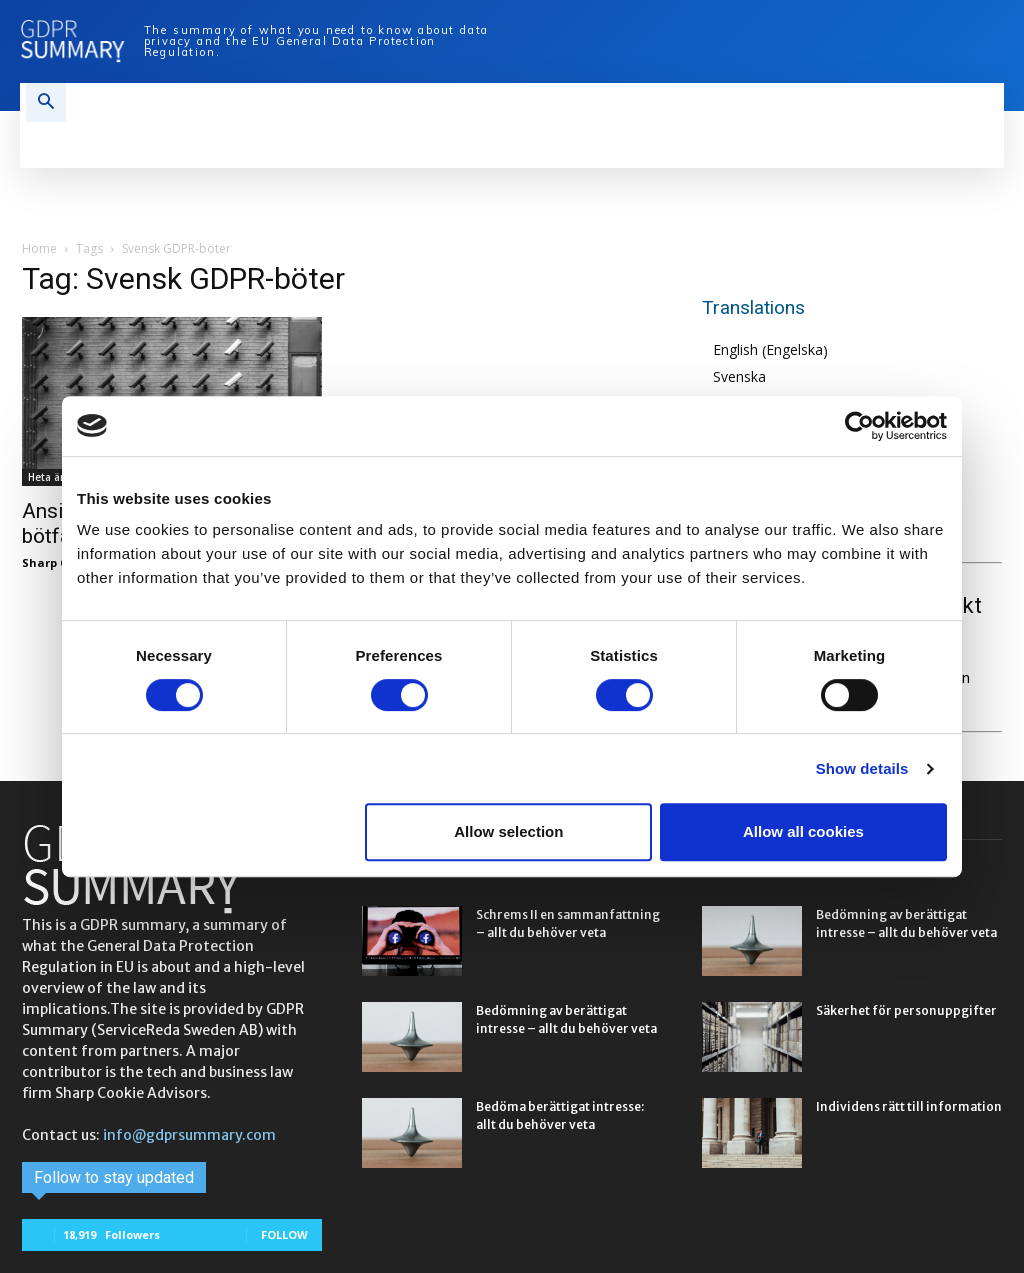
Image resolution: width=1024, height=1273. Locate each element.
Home (39, 248)
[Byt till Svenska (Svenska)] (770, 377)
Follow (284, 1234)
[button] (46, 103)
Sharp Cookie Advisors (87, 562)
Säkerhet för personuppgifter (906, 1010)
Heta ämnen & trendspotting (101, 477)
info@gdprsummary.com (189, 1135)
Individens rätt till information (909, 1106)
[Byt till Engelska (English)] (770, 350)
